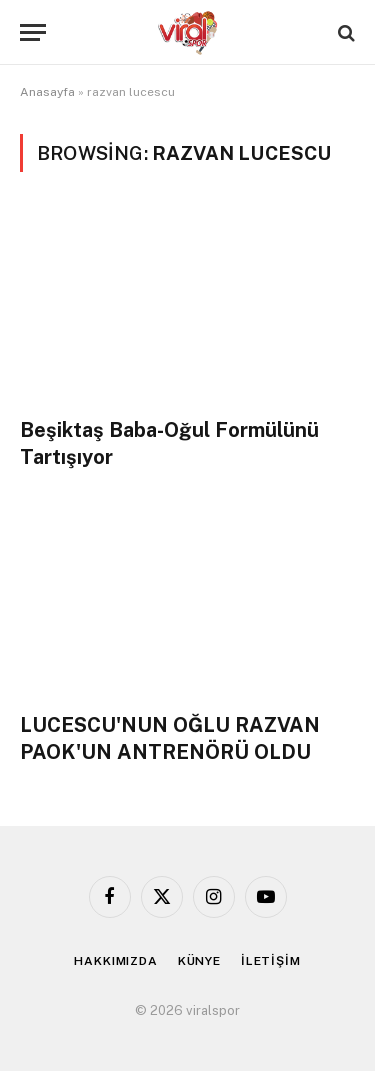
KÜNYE (199, 961)
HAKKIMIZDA (115, 961)
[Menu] (33, 32)
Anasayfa (47, 92)
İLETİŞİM (271, 961)
